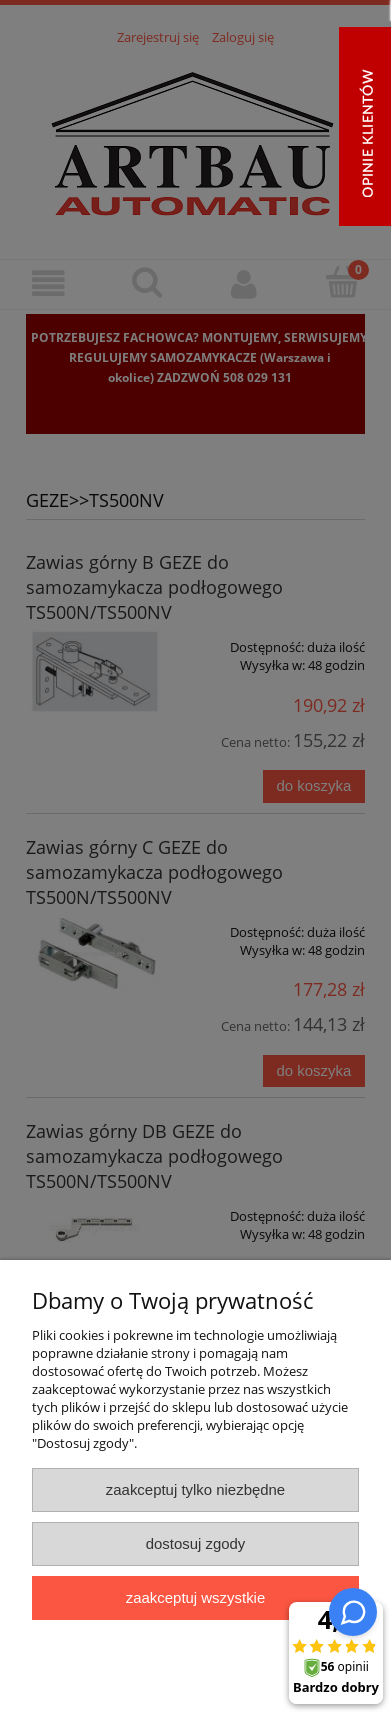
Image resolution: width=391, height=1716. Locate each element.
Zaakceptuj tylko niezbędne (195, 1489)
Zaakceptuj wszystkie (195, 1597)
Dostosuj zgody (196, 1543)
